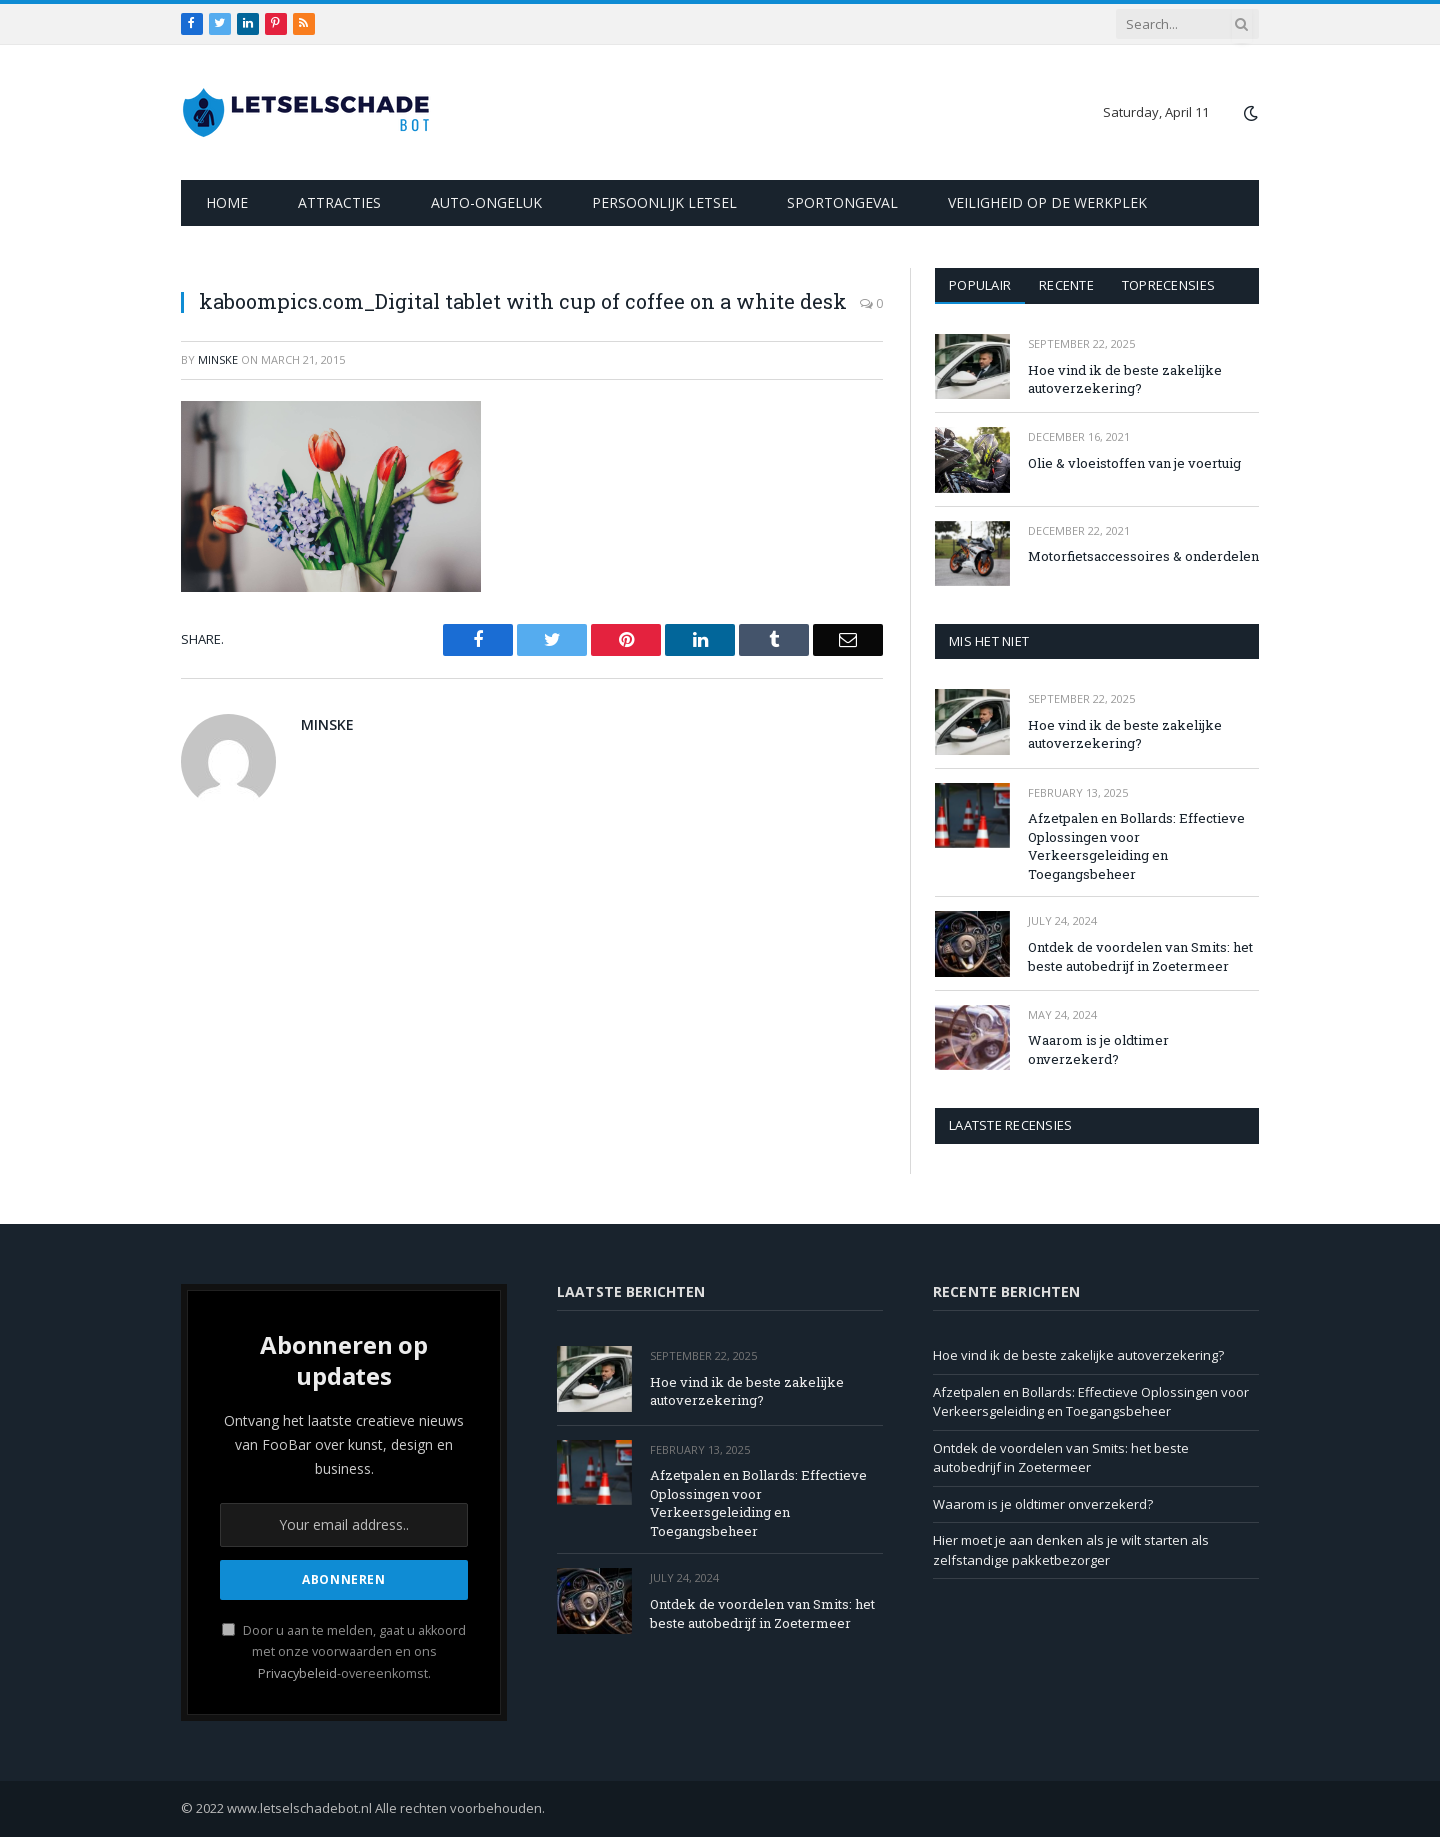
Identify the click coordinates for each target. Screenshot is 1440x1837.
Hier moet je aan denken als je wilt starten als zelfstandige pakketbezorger (1071, 1550)
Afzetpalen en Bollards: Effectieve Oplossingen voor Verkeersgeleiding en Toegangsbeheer (1136, 846)
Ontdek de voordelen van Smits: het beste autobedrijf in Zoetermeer (1140, 956)
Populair (980, 285)
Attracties (339, 202)
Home (227, 202)
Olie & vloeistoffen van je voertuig (1134, 463)
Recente (1066, 285)
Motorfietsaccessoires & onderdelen (1143, 556)
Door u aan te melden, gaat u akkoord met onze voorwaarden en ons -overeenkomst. (344, 1652)
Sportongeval (842, 202)
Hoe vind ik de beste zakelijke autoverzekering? (1125, 379)
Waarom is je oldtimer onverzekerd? (1098, 1049)
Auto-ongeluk (486, 202)
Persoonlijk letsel (664, 202)
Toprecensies (1168, 285)
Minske (218, 359)
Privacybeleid (297, 1673)
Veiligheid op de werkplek (1047, 202)
